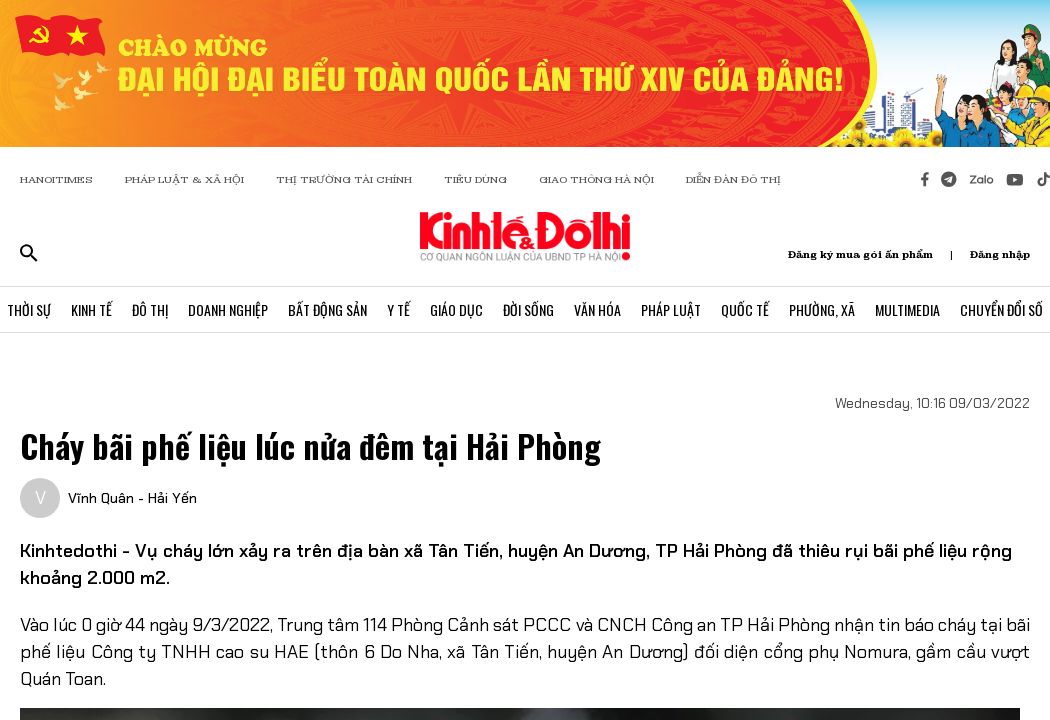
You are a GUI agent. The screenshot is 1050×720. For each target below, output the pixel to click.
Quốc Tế (745, 309)
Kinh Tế (91, 309)
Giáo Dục (456, 309)
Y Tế (398, 309)
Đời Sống (528, 309)
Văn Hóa (597, 309)
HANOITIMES (56, 179)
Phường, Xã (822, 309)
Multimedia (907, 309)
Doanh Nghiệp (228, 309)
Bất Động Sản (327, 309)
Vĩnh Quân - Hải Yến (132, 498)
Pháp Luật (671, 309)
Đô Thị (150, 309)
